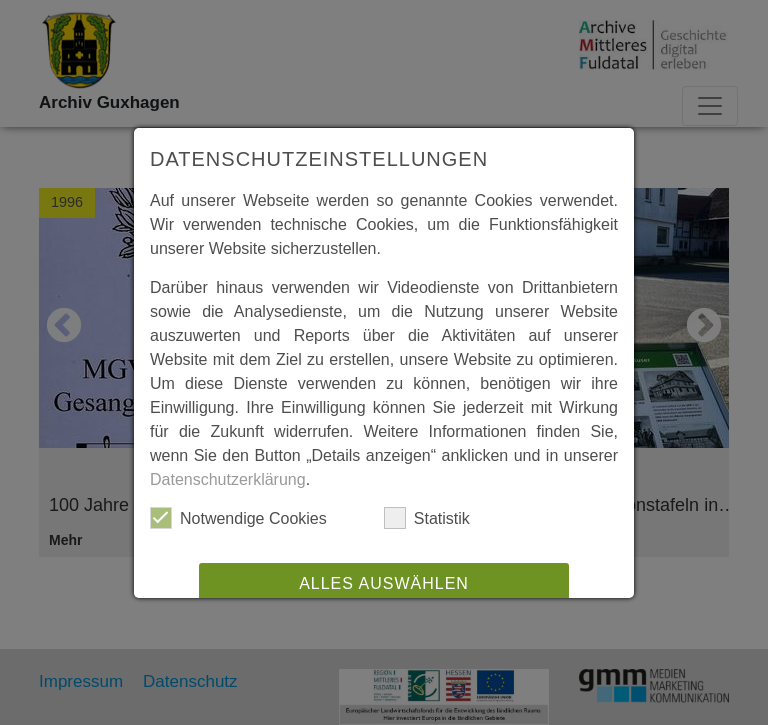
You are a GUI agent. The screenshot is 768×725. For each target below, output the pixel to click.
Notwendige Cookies (238, 518)
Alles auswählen (384, 583)
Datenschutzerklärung (228, 479)
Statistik (427, 518)
